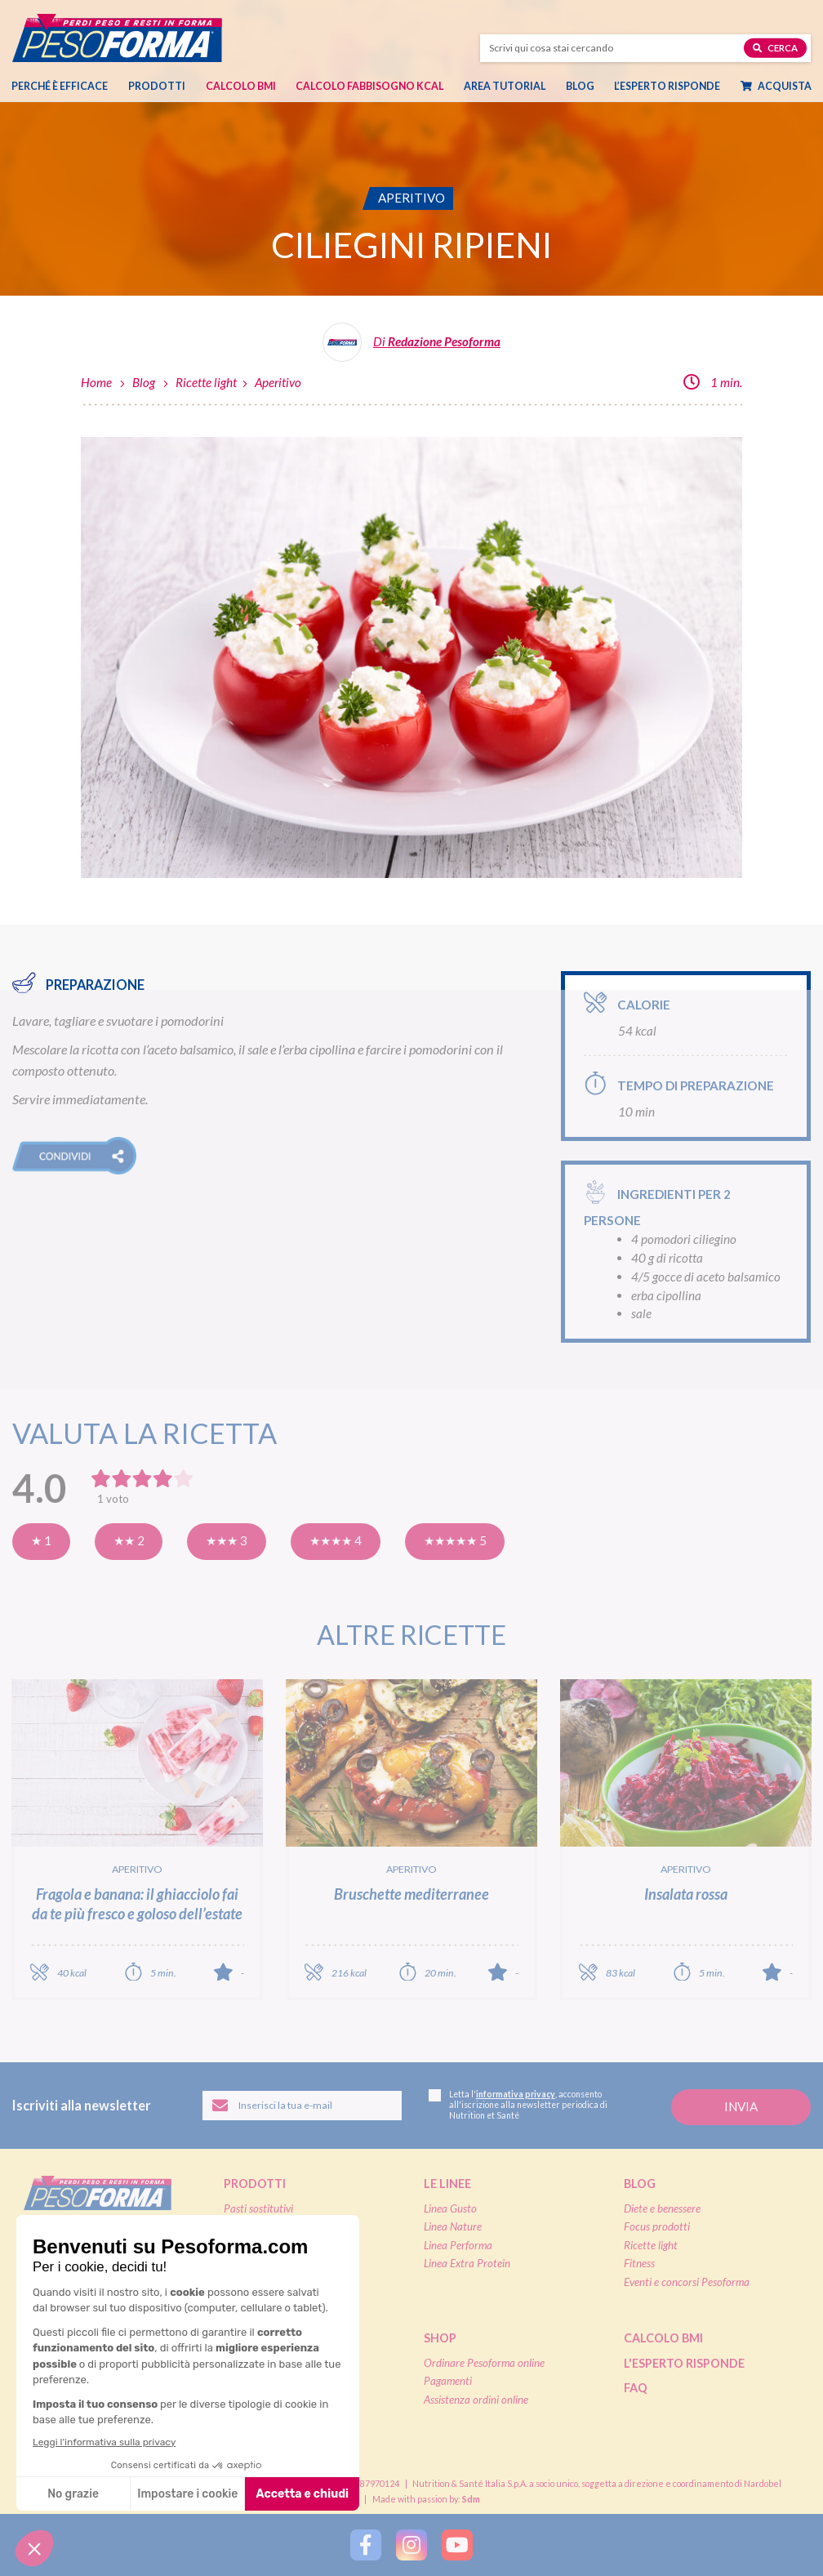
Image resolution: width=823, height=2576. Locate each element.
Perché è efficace (59, 86)
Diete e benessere (662, 2208)
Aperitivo (278, 382)
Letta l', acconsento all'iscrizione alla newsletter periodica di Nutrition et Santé (518, 2105)
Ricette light (206, 382)
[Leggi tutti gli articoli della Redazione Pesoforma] (411, 348)
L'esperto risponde (684, 2363)
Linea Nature (453, 2226)
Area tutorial (504, 86)
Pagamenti (448, 2380)
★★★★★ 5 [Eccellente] (455, 1540)
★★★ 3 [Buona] (226, 1540)
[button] (74, 1155)
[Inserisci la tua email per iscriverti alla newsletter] (302, 2105)
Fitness (639, 2263)
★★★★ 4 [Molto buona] (335, 1540)
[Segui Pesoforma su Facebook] (365, 2544)
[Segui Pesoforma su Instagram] (411, 2544)
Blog (580, 86)
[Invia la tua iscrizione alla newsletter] (741, 2107)
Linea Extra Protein (467, 2263)
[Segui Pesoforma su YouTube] (457, 2544)
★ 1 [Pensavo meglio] (41, 1540)
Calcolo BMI (241, 86)
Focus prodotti (657, 2226)
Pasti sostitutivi (258, 2208)
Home (96, 382)
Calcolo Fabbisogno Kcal (369, 86)
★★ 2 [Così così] (129, 1540)
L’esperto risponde (667, 86)
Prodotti (156, 86)
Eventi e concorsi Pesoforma (687, 2282)
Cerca (775, 47)
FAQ (635, 2388)
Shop (440, 2338)
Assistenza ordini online (476, 2399)
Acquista (776, 86)
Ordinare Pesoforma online (484, 2362)
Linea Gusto (450, 2208)
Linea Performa (458, 2245)
